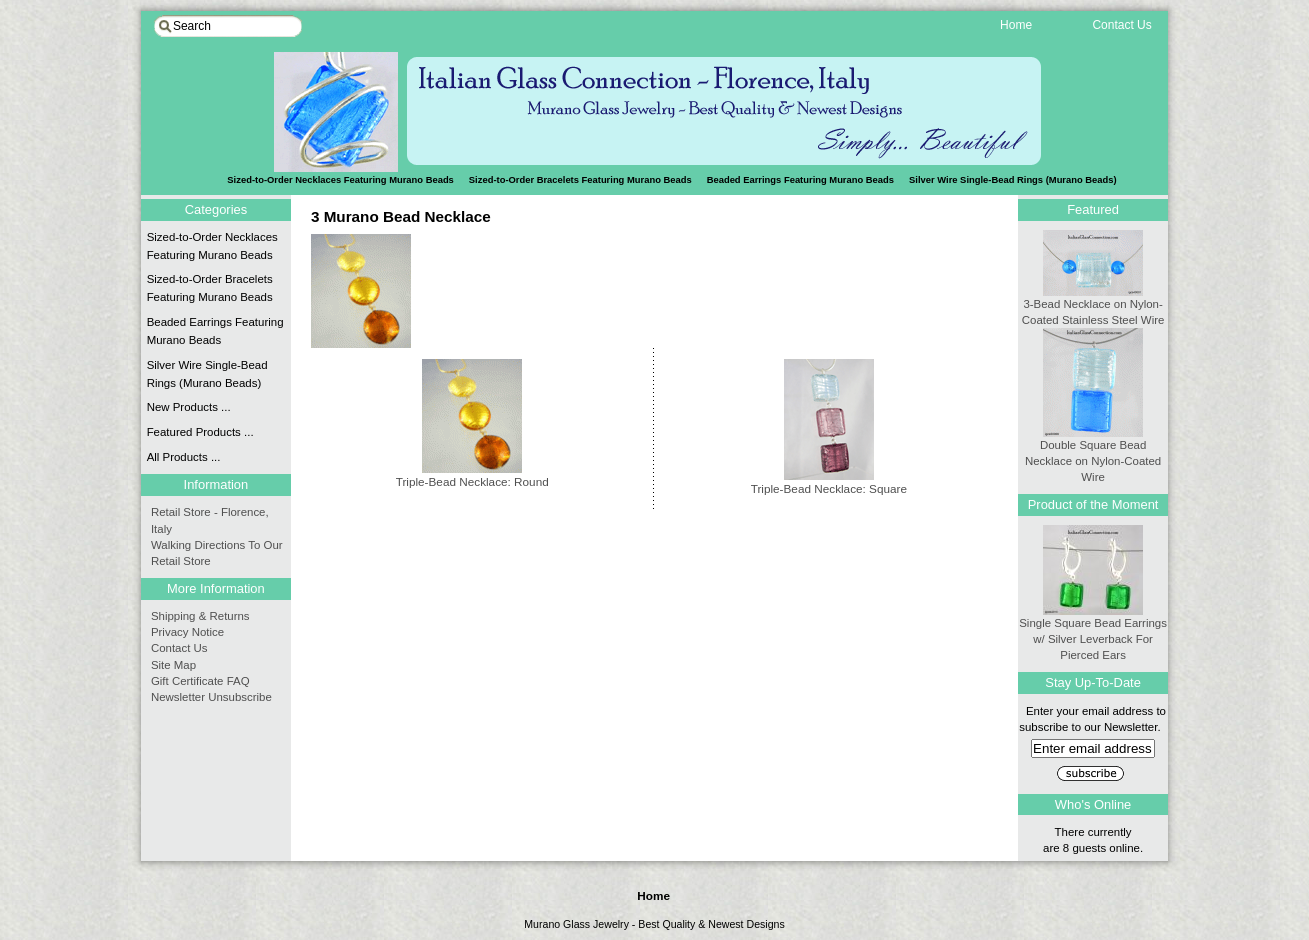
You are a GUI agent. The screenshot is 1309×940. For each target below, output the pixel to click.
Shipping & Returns (200, 616)
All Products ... (184, 457)
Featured (1093, 209)
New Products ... (189, 407)
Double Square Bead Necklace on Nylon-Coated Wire (1093, 455)
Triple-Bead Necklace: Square (829, 482)
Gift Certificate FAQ (200, 681)
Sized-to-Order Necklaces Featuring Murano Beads (212, 246)
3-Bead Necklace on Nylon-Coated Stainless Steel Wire (1093, 306)
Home (653, 895)
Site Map (173, 665)
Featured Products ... (200, 432)
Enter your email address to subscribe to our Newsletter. (1093, 730)
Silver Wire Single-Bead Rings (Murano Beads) (1013, 179)
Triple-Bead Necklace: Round (472, 475)
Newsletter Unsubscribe (211, 697)
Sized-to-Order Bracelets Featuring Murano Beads (580, 179)
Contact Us (179, 648)
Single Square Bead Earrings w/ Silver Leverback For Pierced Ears (1093, 633)
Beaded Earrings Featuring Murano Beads (800, 179)
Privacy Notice (187, 632)
